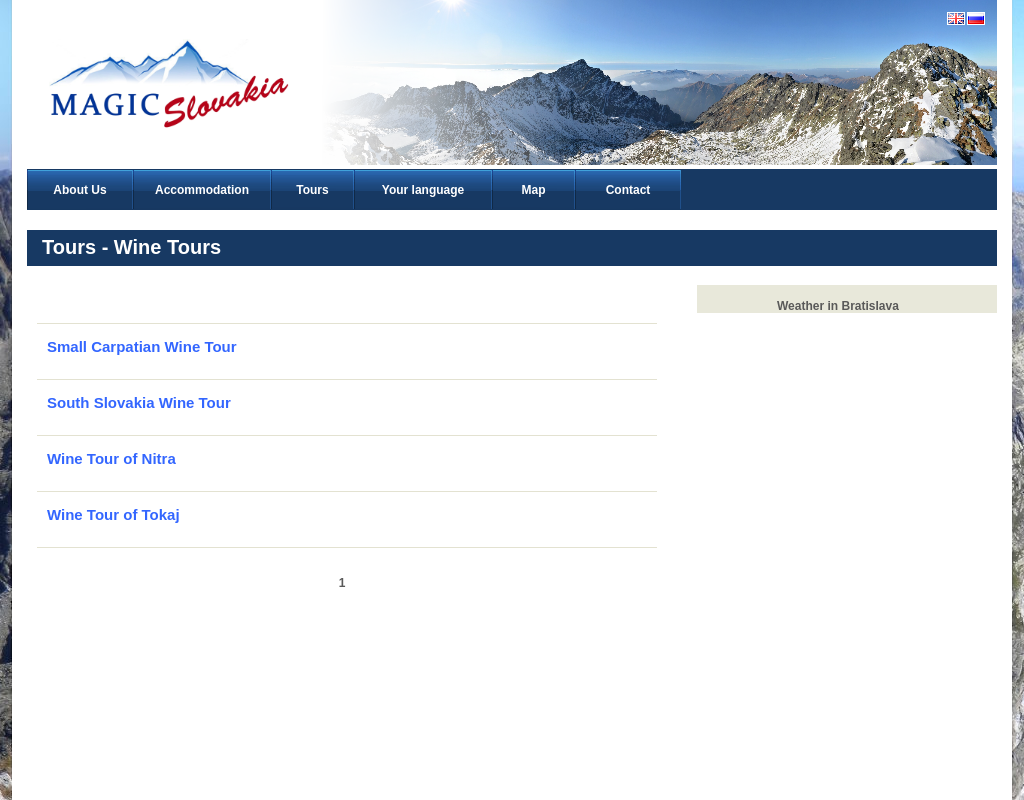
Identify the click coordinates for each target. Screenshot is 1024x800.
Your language (423, 190)
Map (534, 190)
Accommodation (202, 190)
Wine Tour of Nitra (111, 458)
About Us (79, 190)
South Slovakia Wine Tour (139, 402)
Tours (312, 190)
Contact (628, 190)
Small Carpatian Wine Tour (142, 346)
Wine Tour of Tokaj (113, 514)
